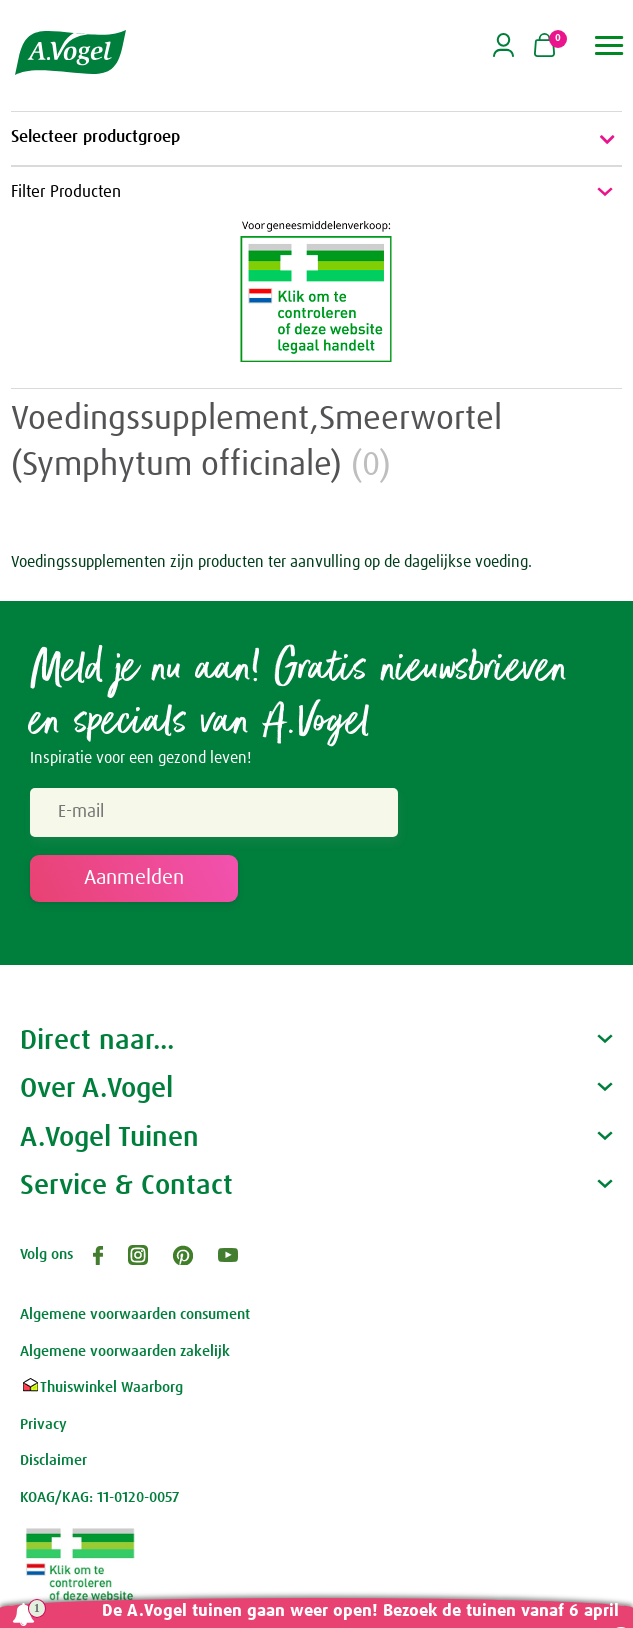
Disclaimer (53, 1460)
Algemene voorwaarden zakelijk (125, 1351)
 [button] (609, 45)
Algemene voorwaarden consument (135, 1314)
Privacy (43, 1424)
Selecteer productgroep (316, 139)
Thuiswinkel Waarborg (101, 1387)
